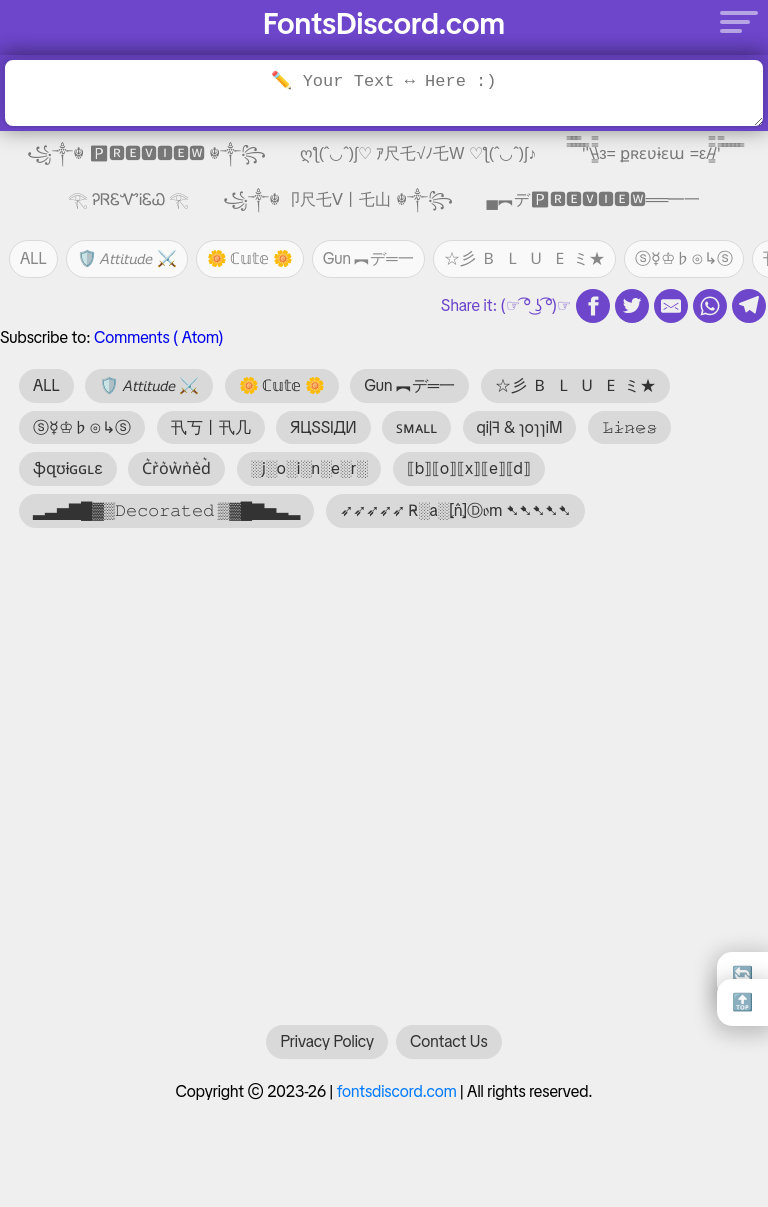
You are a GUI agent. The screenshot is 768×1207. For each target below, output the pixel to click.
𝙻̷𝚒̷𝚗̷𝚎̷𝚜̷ (629, 427)
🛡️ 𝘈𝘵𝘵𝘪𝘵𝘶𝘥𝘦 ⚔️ (127, 258)
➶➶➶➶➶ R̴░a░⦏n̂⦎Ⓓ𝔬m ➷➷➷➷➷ (455, 510)
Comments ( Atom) (158, 337)
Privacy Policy (327, 1051)
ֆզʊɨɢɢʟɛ (68, 468)
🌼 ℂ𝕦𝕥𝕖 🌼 (250, 258)
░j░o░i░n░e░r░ (309, 468)
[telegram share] (749, 306)
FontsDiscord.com (384, 23)
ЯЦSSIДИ (323, 427)
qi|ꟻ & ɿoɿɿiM (520, 427)
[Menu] (733, 21)
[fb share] (593, 306)
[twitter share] (632, 306)
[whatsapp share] (710, 306)
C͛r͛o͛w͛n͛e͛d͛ (176, 468)
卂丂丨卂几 (211, 427)
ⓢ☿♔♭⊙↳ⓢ (684, 258)
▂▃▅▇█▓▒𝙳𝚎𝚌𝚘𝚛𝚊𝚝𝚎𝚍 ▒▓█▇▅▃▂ (166, 510)
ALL (33, 258)
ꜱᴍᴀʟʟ (416, 427)
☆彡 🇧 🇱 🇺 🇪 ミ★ (524, 258)
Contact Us (448, 1051)
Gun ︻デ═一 (368, 258)
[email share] (671, 306)
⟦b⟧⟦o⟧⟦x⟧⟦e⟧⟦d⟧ (469, 468)
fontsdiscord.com (397, 1101)
